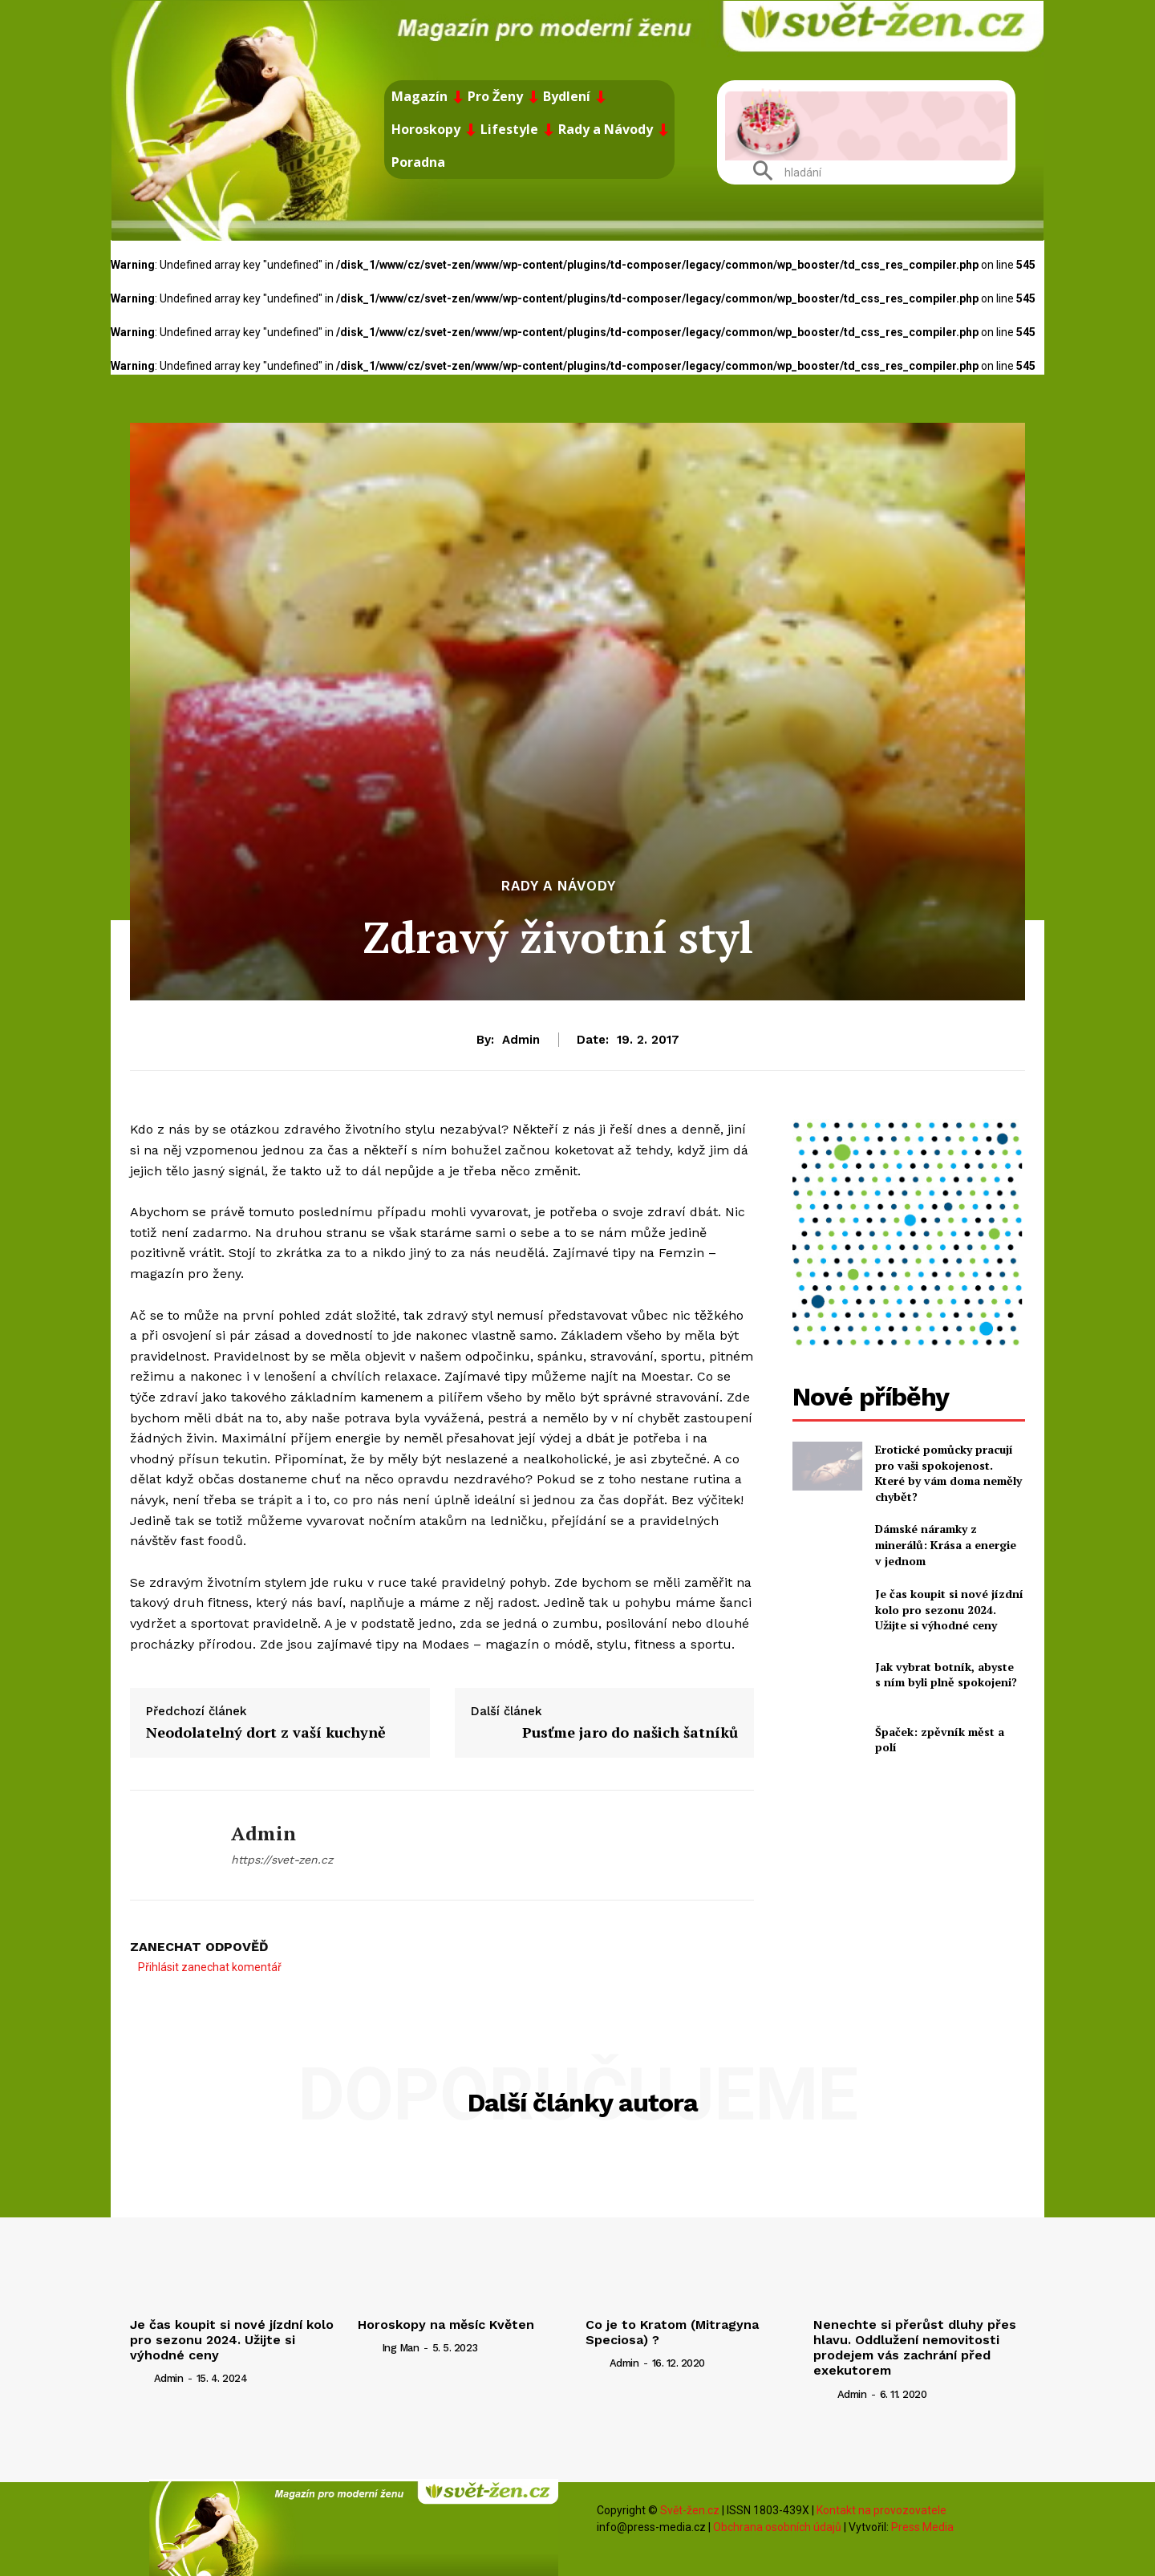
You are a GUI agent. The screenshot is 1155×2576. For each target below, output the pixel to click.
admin (521, 1039)
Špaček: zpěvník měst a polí (939, 1739)
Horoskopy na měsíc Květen (446, 2324)
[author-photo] (140, 2378)
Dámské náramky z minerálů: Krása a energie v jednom (945, 1544)
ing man (400, 2348)
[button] (781, 172)
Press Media (922, 2527)
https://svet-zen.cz (282, 1859)
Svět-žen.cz (689, 2510)
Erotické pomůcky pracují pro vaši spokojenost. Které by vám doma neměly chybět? (948, 1473)
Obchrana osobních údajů (777, 2527)
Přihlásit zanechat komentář (210, 1967)
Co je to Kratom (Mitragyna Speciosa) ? (672, 2332)
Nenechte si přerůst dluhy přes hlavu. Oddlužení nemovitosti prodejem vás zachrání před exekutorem (914, 2348)
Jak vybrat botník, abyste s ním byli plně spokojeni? (946, 1674)
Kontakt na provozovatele (881, 2510)
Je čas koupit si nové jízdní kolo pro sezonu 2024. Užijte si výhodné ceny (949, 1609)
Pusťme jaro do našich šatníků (630, 1732)
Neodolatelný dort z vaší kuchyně (266, 1732)
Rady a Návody (558, 886)
